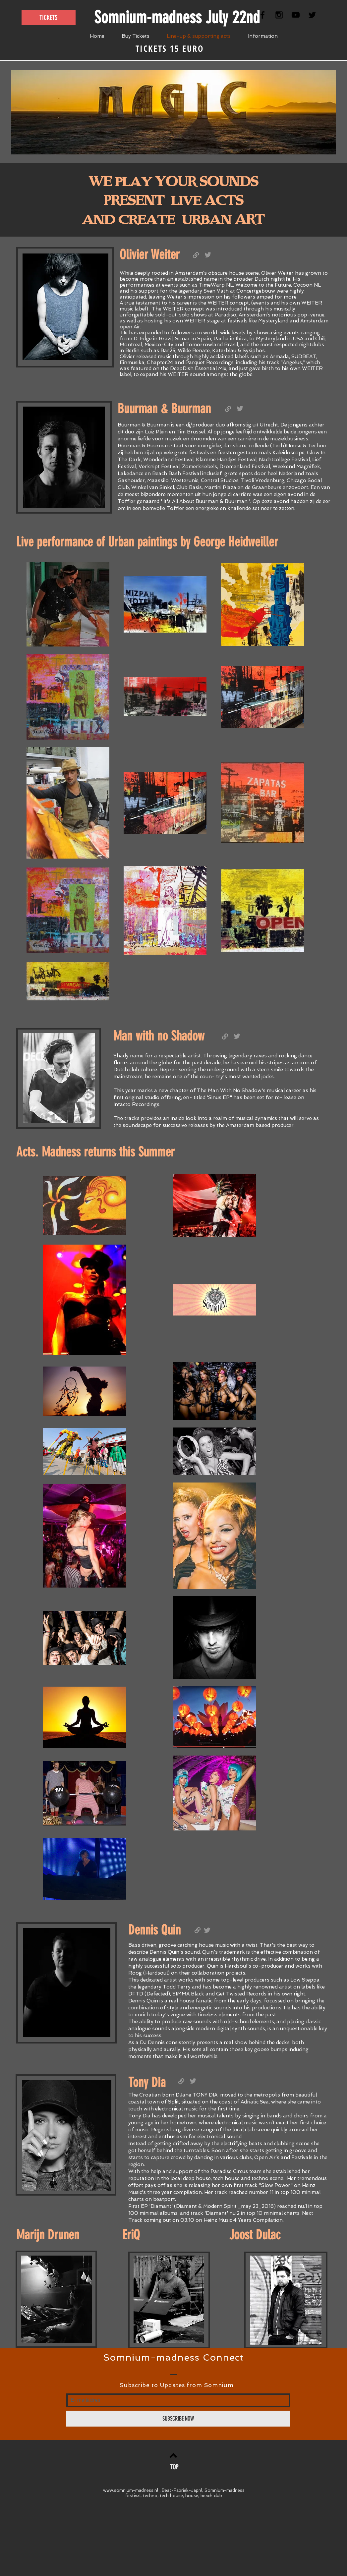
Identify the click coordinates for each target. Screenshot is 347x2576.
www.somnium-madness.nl (130, 2490)
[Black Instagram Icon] (279, 15)
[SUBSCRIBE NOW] (178, 2419)
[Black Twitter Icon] (312, 15)
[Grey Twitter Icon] (240, 408)
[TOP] (174, 2467)
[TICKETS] (49, 17)
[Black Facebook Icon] (262, 15)
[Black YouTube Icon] (296, 15)
